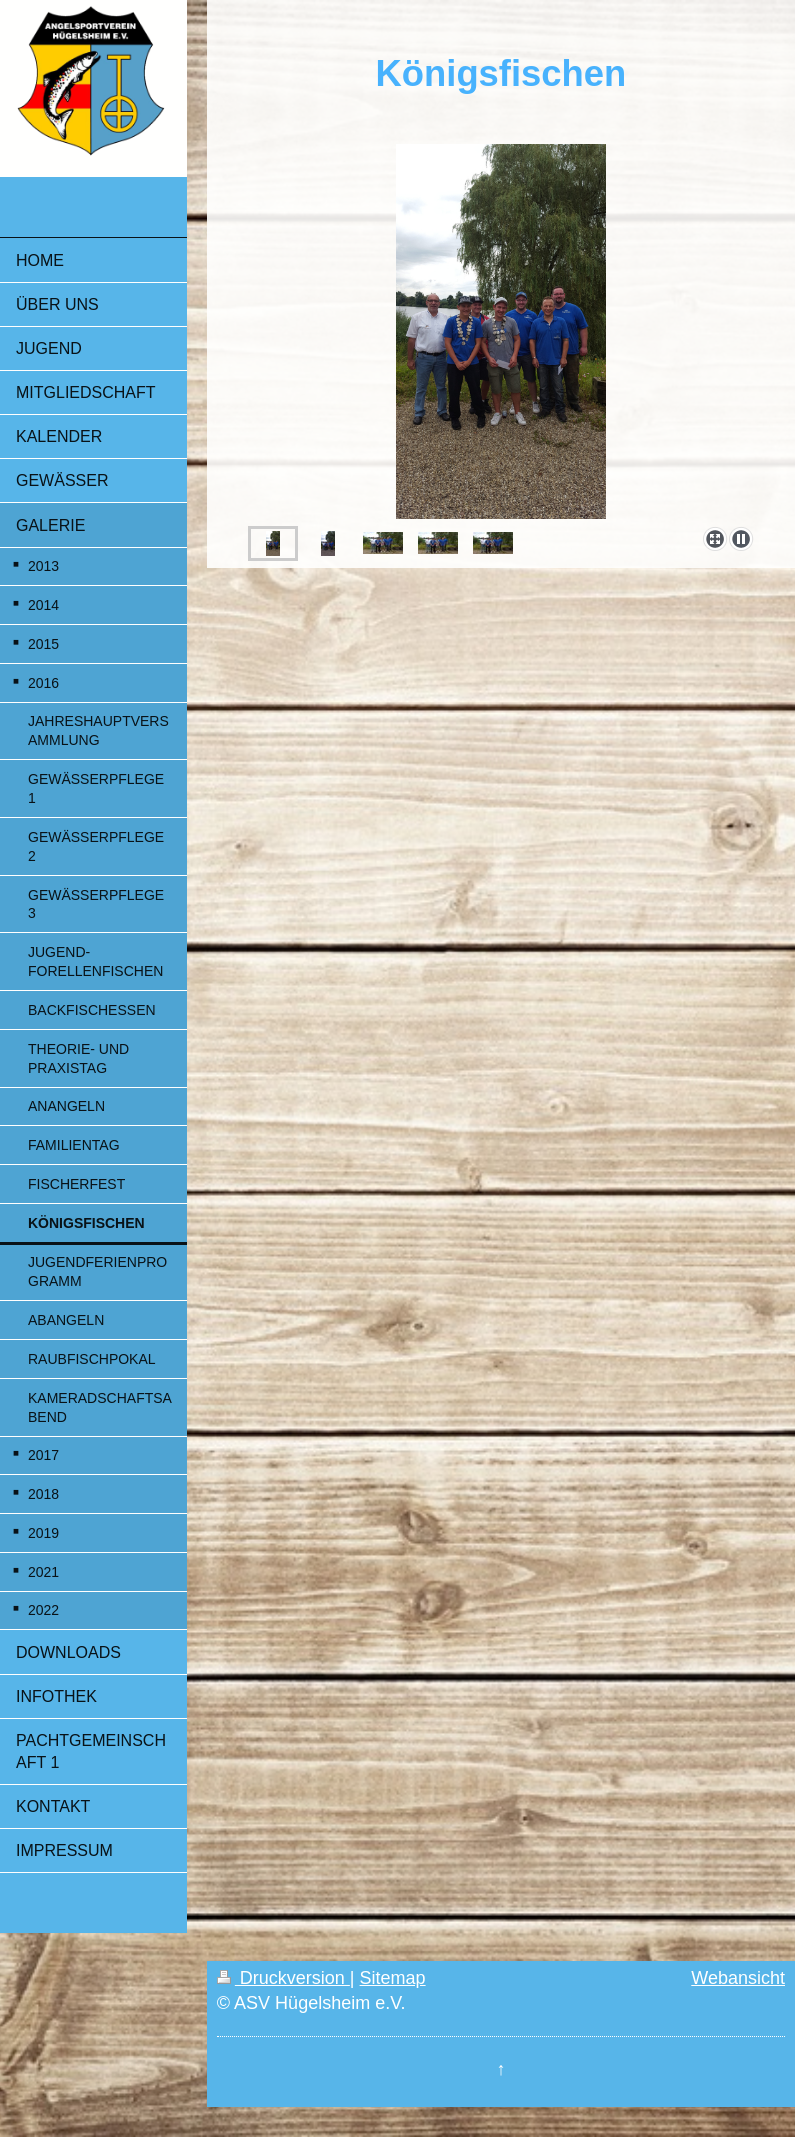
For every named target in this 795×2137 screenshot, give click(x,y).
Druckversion (283, 1978)
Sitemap (393, 1978)
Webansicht (738, 1978)
